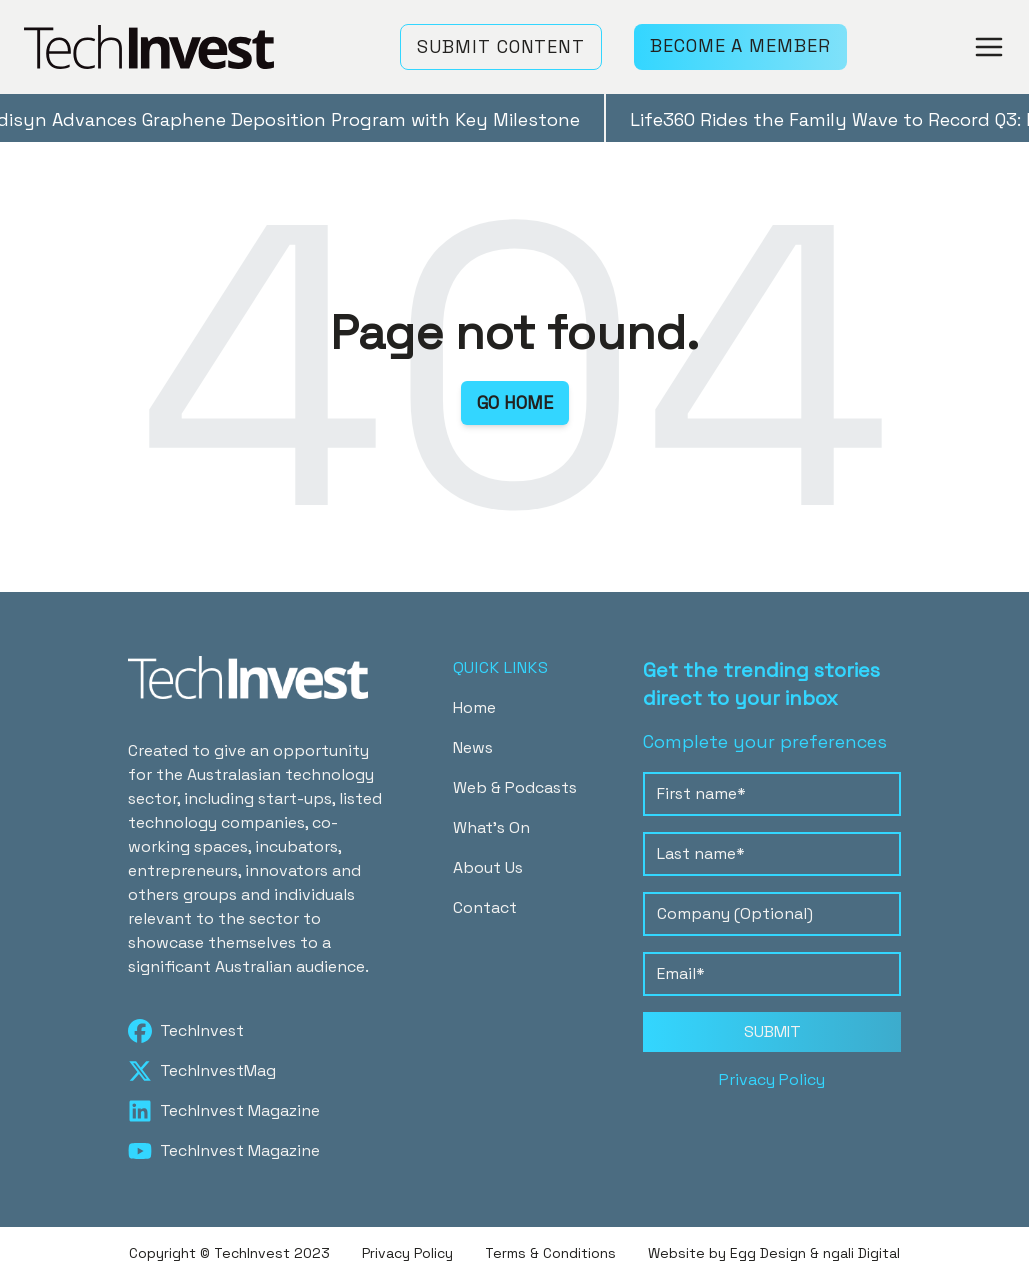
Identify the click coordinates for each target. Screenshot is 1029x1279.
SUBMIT (772, 1031)
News (473, 747)
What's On (491, 827)
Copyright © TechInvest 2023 (229, 1253)
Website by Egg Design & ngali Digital (774, 1253)
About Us (488, 867)
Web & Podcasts (515, 787)
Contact (485, 907)
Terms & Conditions (550, 1253)
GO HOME (515, 402)
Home (474, 707)
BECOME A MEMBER (740, 45)
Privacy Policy (772, 1079)
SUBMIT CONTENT (501, 46)
